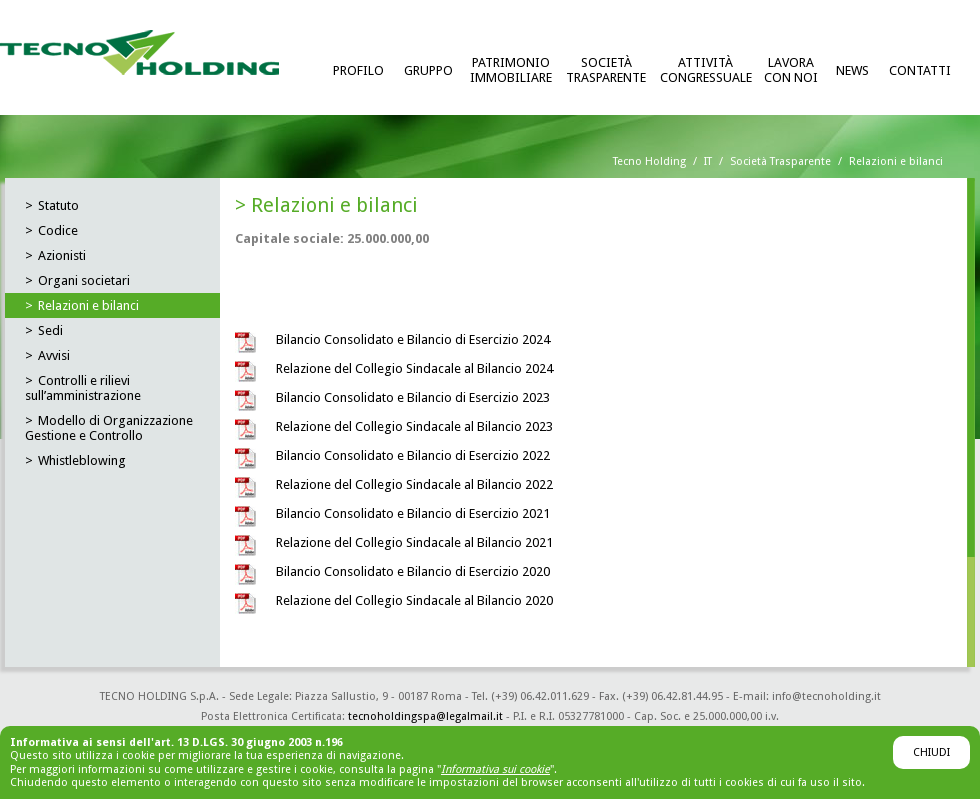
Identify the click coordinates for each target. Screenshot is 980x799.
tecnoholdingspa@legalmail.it (425, 716)
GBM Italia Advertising (629, 736)
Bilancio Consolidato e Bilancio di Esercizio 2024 (413, 339)
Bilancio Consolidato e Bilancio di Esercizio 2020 (413, 571)
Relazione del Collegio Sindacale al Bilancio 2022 (414, 484)
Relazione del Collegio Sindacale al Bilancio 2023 (414, 426)
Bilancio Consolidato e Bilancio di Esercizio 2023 (413, 397)
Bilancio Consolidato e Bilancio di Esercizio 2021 (413, 513)
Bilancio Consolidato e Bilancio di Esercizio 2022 (413, 455)
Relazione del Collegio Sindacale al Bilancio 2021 (414, 542)
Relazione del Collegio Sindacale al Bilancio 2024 (414, 368)
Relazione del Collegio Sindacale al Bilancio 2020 (414, 600)
